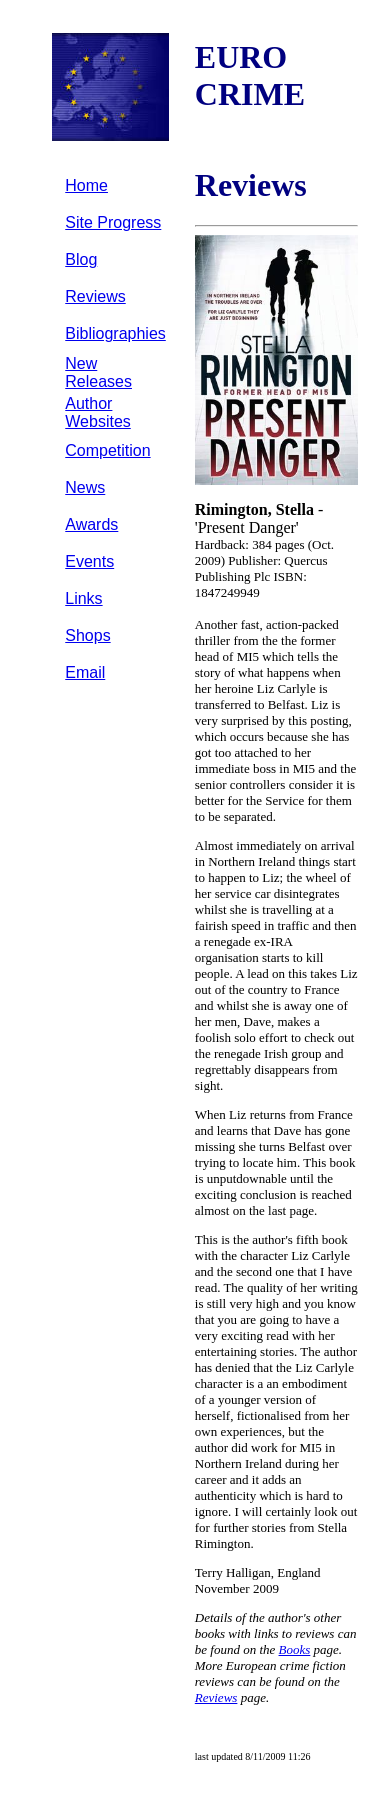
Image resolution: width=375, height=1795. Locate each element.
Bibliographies (115, 333)
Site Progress (113, 222)
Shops (87, 635)
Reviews (95, 296)
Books (295, 1649)
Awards (91, 524)
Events (89, 561)
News (85, 487)
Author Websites (98, 412)
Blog (81, 259)
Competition (107, 450)
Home (86, 185)
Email (85, 672)
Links (83, 598)
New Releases (98, 372)
